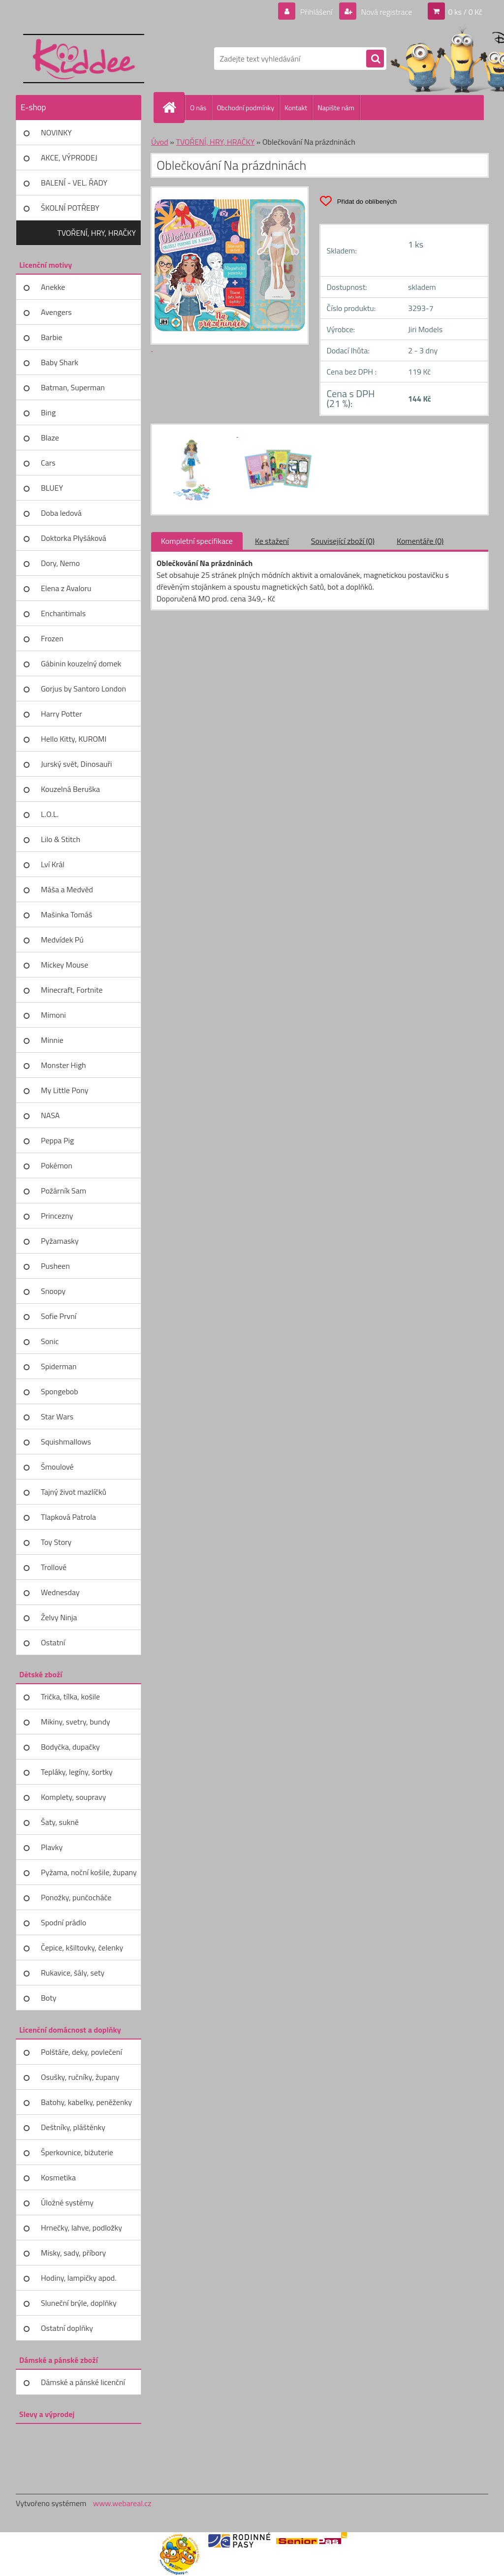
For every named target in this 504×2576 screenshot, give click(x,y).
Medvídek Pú (62, 939)
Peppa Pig (57, 1140)
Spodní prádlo (63, 1922)
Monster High (63, 1065)
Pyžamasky (60, 1241)
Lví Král (52, 864)
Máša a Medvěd (67, 889)
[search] (375, 59)
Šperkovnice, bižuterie (77, 2152)
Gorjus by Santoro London (83, 688)
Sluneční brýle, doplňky (79, 2303)
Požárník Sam (63, 1190)
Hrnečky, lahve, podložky (81, 2227)
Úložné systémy (67, 2202)
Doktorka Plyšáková (73, 538)
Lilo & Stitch (60, 839)
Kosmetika (58, 2177)
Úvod (159, 142)
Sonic (50, 1341)
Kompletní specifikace (197, 541)
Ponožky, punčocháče (76, 1897)
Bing (48, 412)
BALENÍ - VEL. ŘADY (74, 182)
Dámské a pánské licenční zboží (83, 2385)
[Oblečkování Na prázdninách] (197, 434)
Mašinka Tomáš (66, 914)
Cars (48, 463)
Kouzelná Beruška (70, 789)
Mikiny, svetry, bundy (75, 1722)
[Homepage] (173, 107)
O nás (198, 107)
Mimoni (53, 1015)
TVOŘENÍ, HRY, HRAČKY (96, 233)
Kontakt (295, 107)
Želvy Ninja (59, 1617)
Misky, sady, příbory (73, 2253)
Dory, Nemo (60, 563)
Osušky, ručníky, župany (80, 2077)
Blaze (50, 437)
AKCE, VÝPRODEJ (69, 157)
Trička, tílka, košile (70, 1696)
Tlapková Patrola (68, 1517)
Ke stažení (272, 541)
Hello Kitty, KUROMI (73, 739)
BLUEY (52, 488)
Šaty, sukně (60, 1822)
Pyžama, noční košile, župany (89, 1872)
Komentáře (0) (420, 541)
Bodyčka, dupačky (70, 1747)
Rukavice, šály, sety (72, 1973)
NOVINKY (56, 132)
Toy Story (56, 1542)
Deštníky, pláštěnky (73, 2127)
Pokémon (56, 1165)
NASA (50, 1115)
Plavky (52, 1847)
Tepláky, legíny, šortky (77, 1772)
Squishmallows (66, 1441)
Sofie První (58, 1316)
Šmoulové (57, 1467)
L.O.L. (50, 814)
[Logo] (83, 58)
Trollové (53, 1567)
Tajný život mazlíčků (73, 1492)
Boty (49, 1998)
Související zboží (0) (343, 541)
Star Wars (57, 1416)
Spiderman (59, 1366)
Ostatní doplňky (67, 2328)
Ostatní (53, 1642)
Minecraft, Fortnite (72, 990)
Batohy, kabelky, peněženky (86, 2102)
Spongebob (59, 1391)
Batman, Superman (73, 387)
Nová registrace (385, 12)
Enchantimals (63, 613)
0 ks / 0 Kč (465, 12)
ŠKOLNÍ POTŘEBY (70, 208)
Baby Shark (59, 362)
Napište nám (335, 107)
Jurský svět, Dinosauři (76, 764)
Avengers (56, 312)
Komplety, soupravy (73, 1797)
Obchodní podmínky (245, 107)
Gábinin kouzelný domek (81, 663)
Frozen (52, 638)
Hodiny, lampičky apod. (79, 2278)
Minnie (52, 1040)
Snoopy (53, 1291)
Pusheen (55, 1266)
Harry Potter (61, 714)
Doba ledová (61, 513)
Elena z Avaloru (66, 588)
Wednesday (60, 1592)
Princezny (57, 1216)
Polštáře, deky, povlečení (81, 2052)
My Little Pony (64, 1090)
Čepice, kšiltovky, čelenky (82, 1947)
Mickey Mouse (64, 965)
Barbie (51, 337)
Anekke (53, 287)
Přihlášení (316, 12)
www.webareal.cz (122, 2503)
